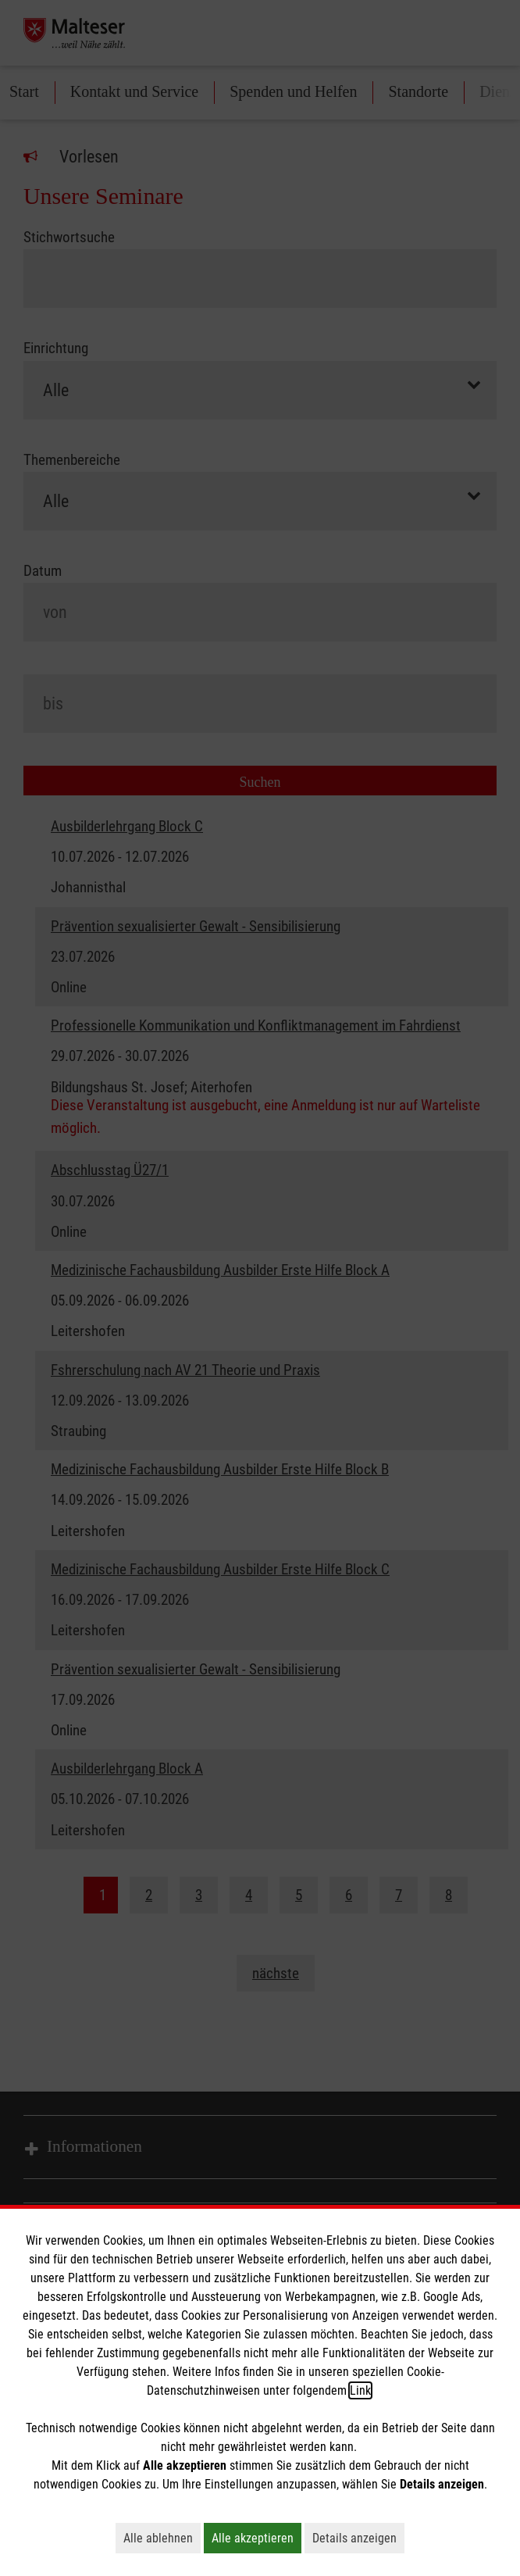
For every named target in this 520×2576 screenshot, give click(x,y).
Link (360, 2390)
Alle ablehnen (162, 2538)
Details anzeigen (358, 2538)
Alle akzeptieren (256, 2538)
